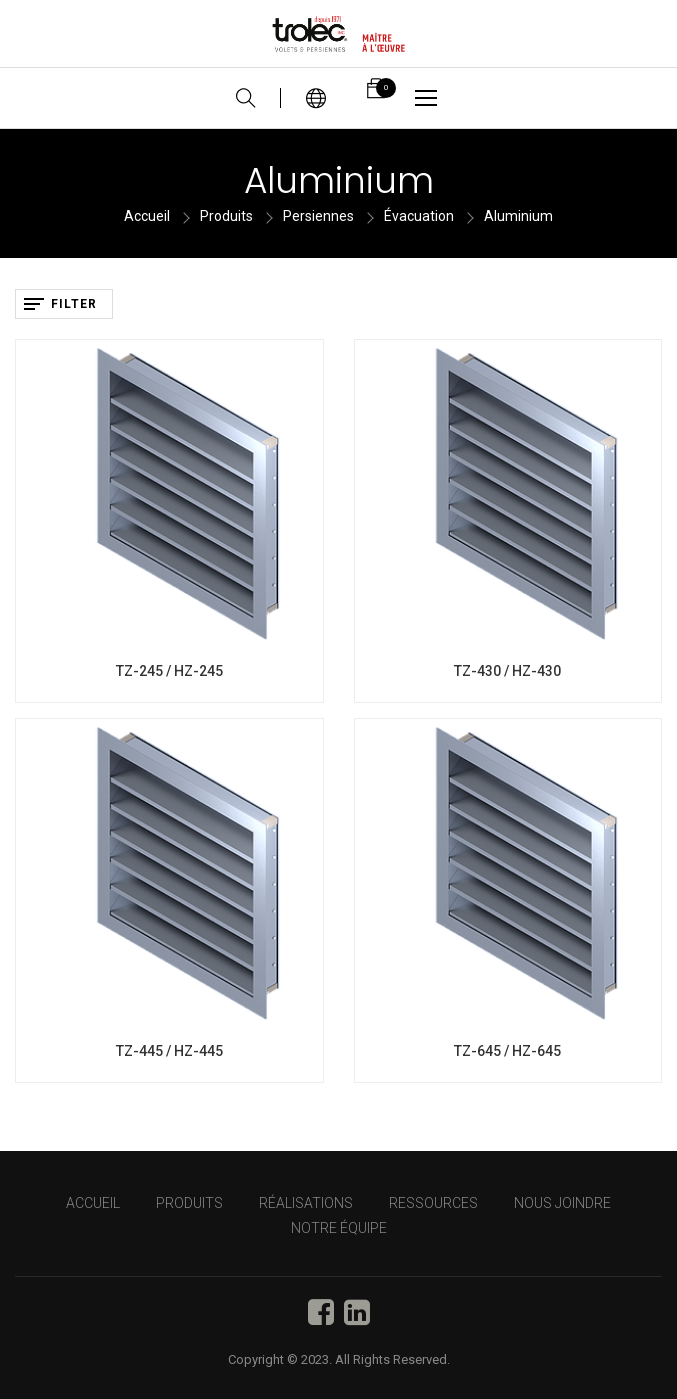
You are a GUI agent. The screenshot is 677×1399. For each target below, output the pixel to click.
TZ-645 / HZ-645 (507, 1051)
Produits (226, 216)
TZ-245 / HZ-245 (169, 671)
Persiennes (318, 216)
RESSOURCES (433, 1203)
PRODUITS (189, 1203)
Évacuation (419, 216)
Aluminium (518, 216)
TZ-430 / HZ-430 (507, 671)
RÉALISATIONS (306, 1203)
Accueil (147, 216)
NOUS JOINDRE (562, 1203)
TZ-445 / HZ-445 (169, 1051)
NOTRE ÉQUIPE (339, 1228)
